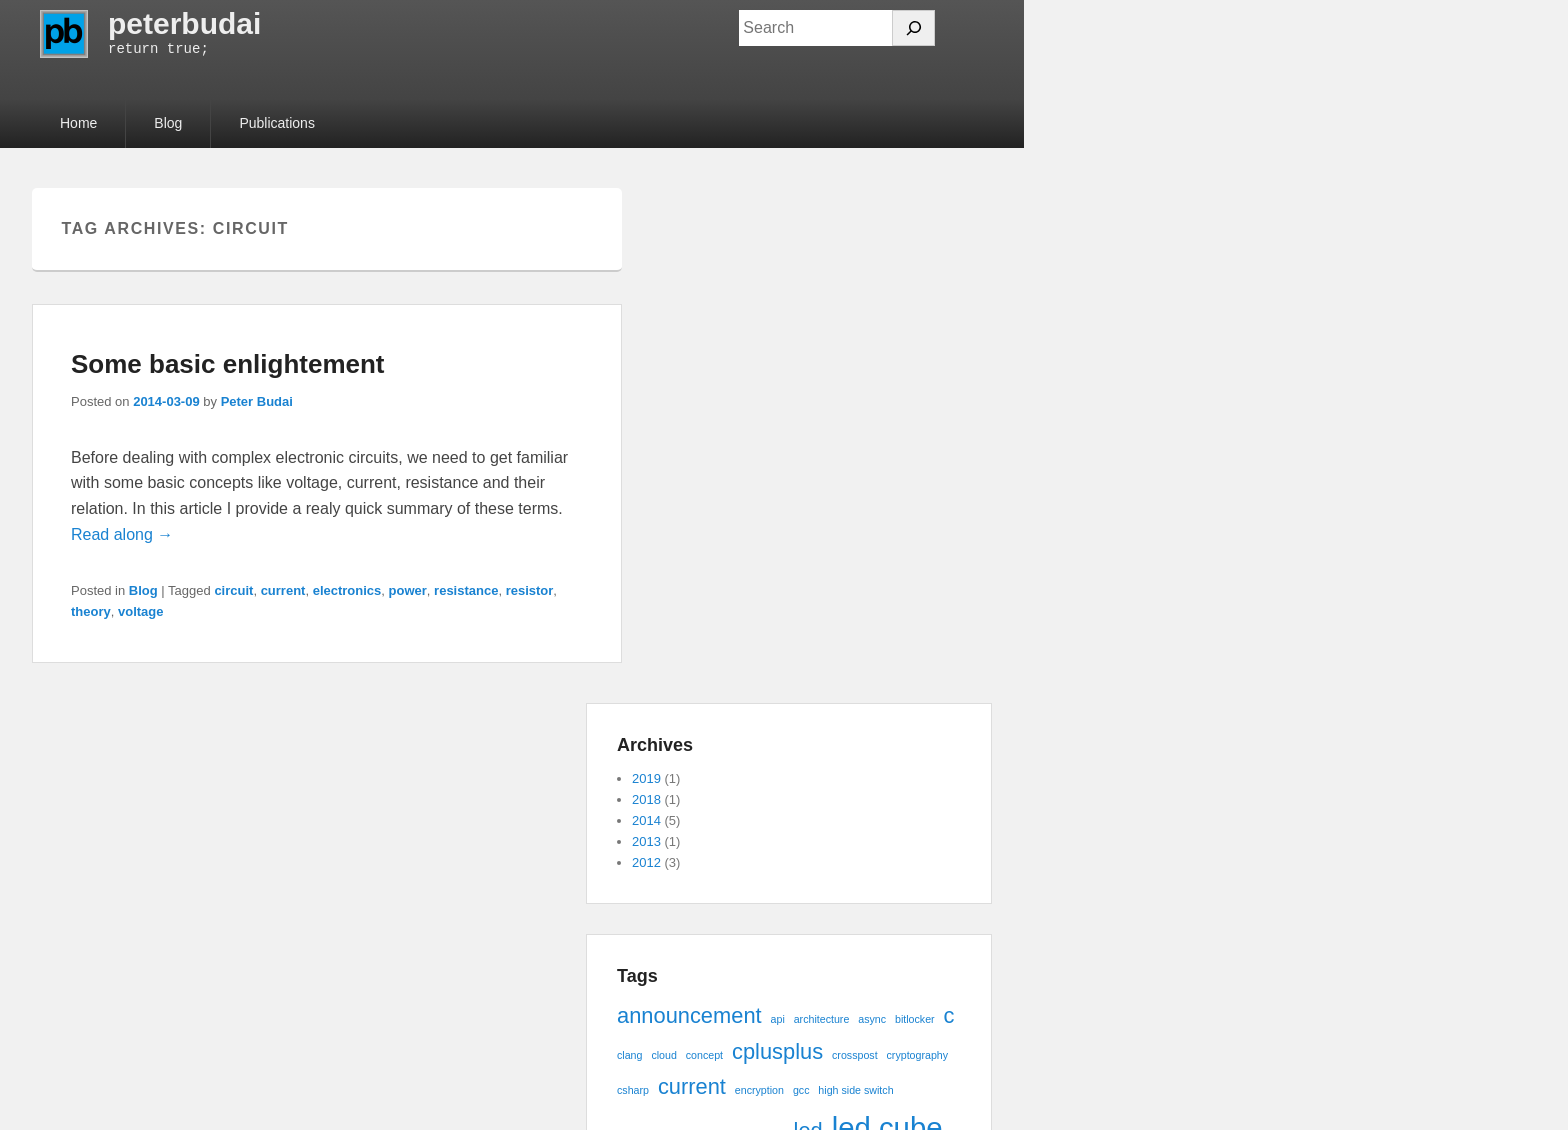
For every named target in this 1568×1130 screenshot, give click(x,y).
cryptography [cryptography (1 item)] (918, 1055)
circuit (233, 590)
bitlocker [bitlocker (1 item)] (915, 1019)
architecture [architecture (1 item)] (822, 1019)
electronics (347, 590)
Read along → (122, 534)
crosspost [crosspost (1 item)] (855, 1055)
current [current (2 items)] (692, 1086)
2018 (646, 799)
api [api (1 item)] (778, 1019)
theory (91, 611)
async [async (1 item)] (872, 1019)
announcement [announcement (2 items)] (689, 1015)
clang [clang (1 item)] (629, 1055)
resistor (530, 590)
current (283, 590)
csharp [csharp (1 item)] (633, 1090)
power (408, 590)
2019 (646, 778)
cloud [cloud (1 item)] (663, 1055)
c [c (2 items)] (949, 1015)
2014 (646, 820)
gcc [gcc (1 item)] (801, 1090)
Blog (168, 123)
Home (78, 123)
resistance (466, 590)
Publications (277, 123)
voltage (141, 611)
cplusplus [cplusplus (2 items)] (777, 1051)
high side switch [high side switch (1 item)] (855, 1090)
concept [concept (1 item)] (704, 1055)
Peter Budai (257, 401)
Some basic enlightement (228, 364)
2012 (646, 862)
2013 (646, 841)
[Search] (913, 28)
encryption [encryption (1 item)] (759, 1090)
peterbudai (184, 23)
